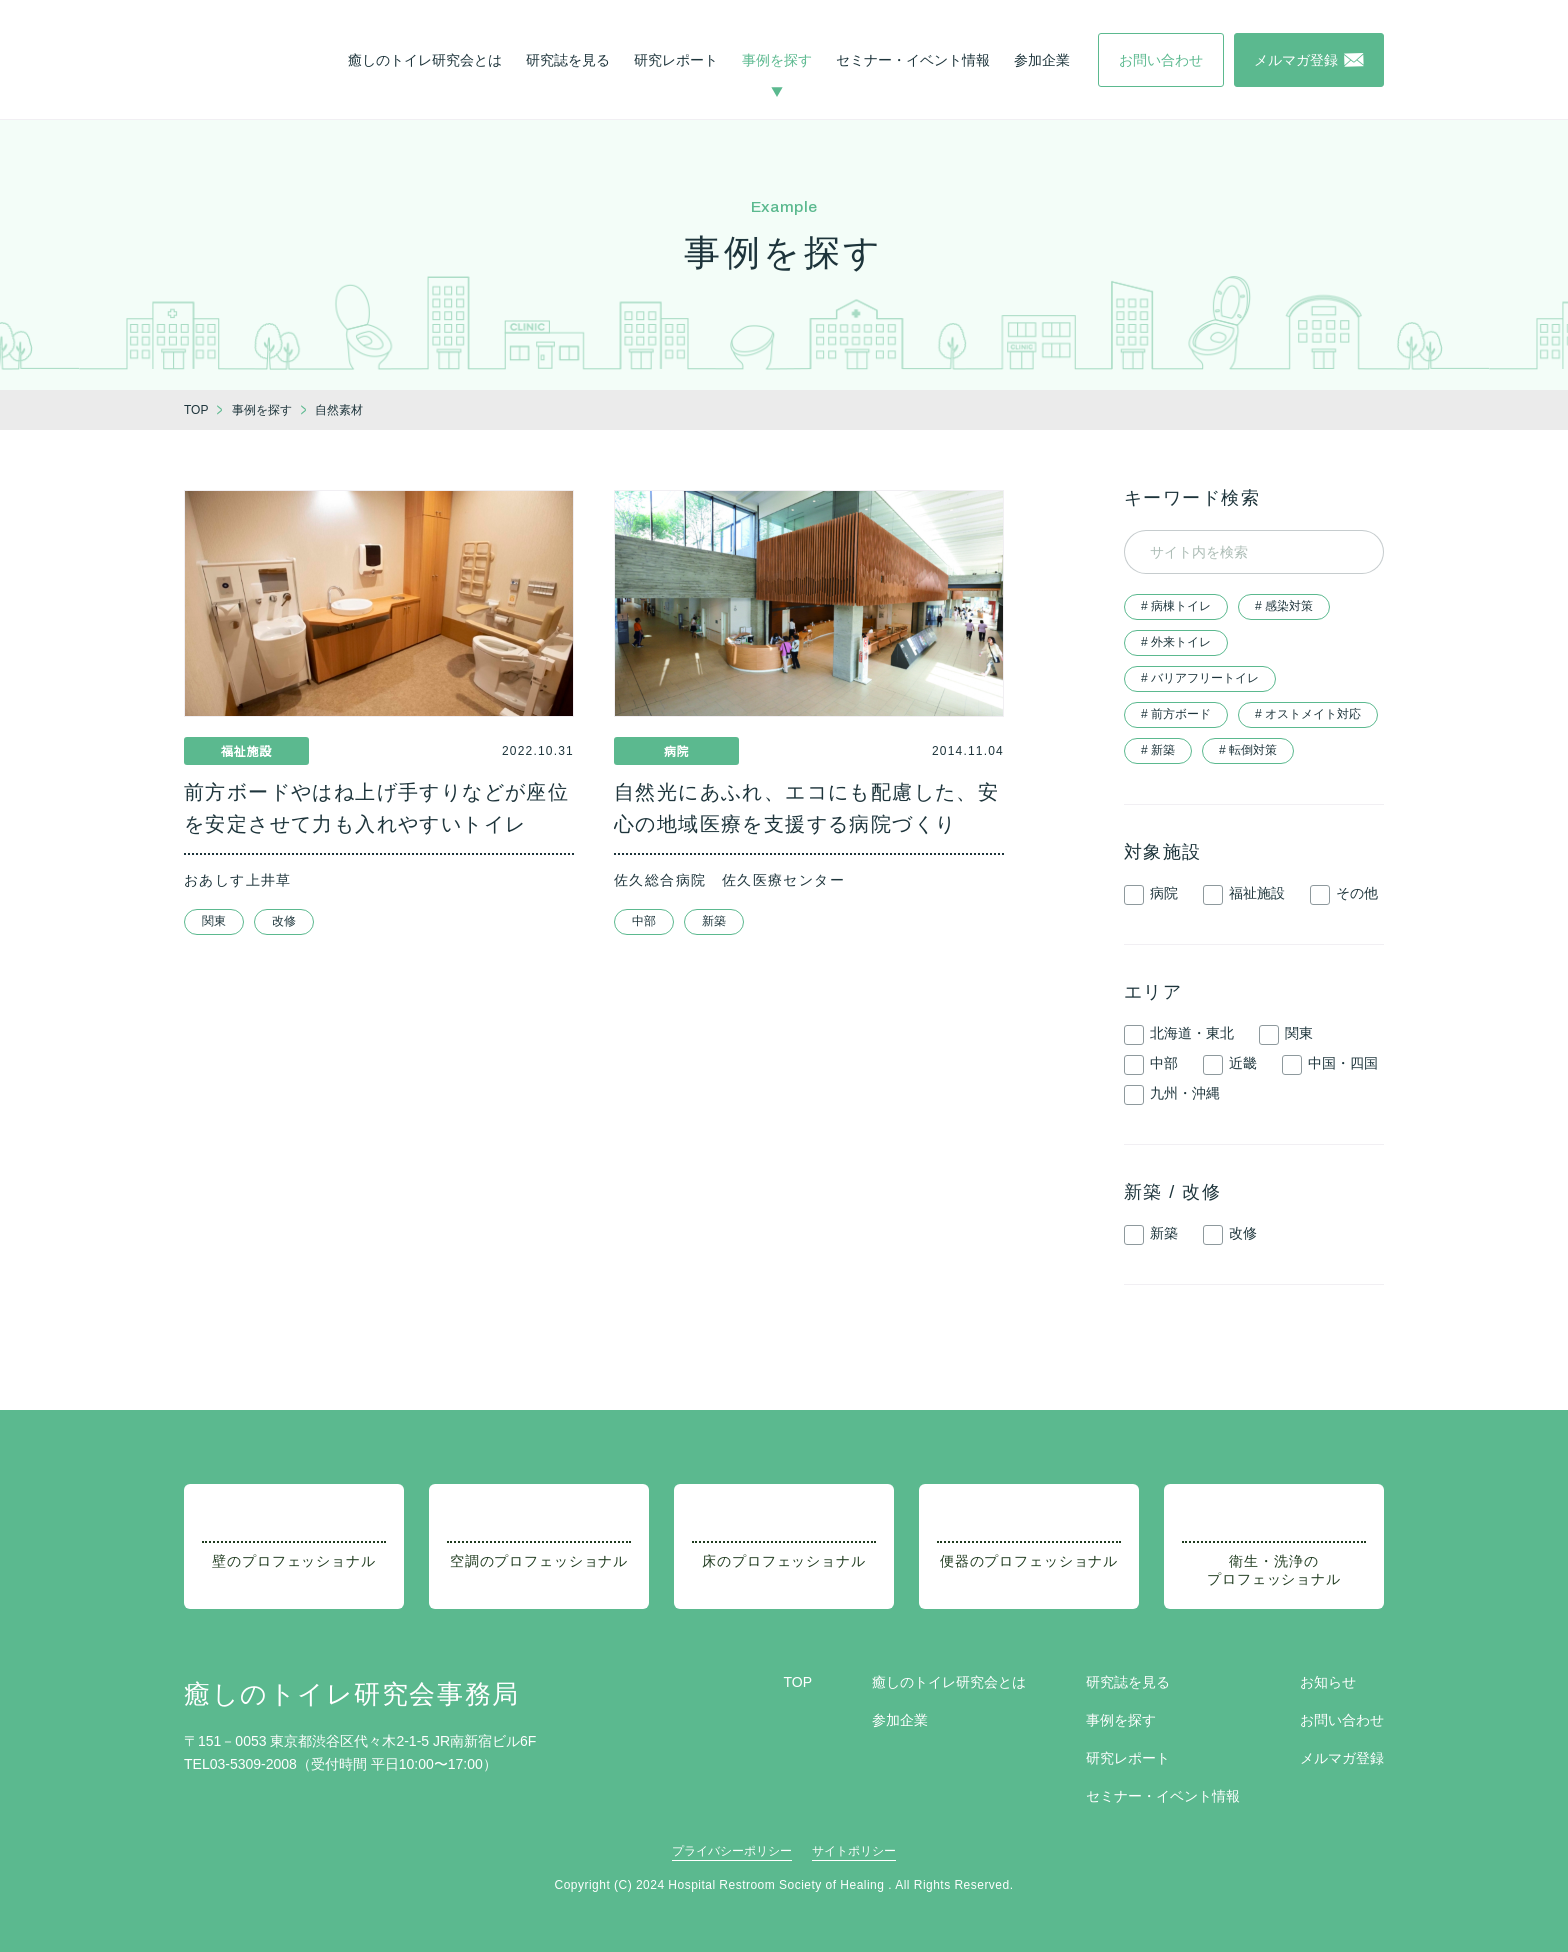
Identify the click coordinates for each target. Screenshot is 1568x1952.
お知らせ (1328, 1682)
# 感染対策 (1284, 606)
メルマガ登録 (1342, 1758)
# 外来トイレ (1176, 642)
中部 (644, 921)
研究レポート (676, 60)
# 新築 (1158, 750)
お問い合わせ (1342, 1720)
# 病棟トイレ (1176, 606)
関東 (214, 921)
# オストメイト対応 (1308, 714)
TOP (797, 1682)
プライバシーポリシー (732, 1851)
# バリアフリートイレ (1200, 678)
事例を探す (777, 60)
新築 (714, 921)
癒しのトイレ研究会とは (425, 60)
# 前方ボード (1176, 714)
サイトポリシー (854, 1851)
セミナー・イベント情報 (913, 60)
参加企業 (1042, 60)
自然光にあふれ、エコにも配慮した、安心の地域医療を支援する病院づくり (806, 808)
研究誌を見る (568, 60)
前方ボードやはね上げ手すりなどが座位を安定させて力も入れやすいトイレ (376, 808)
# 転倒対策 (1248, 750)
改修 (284, 921)
